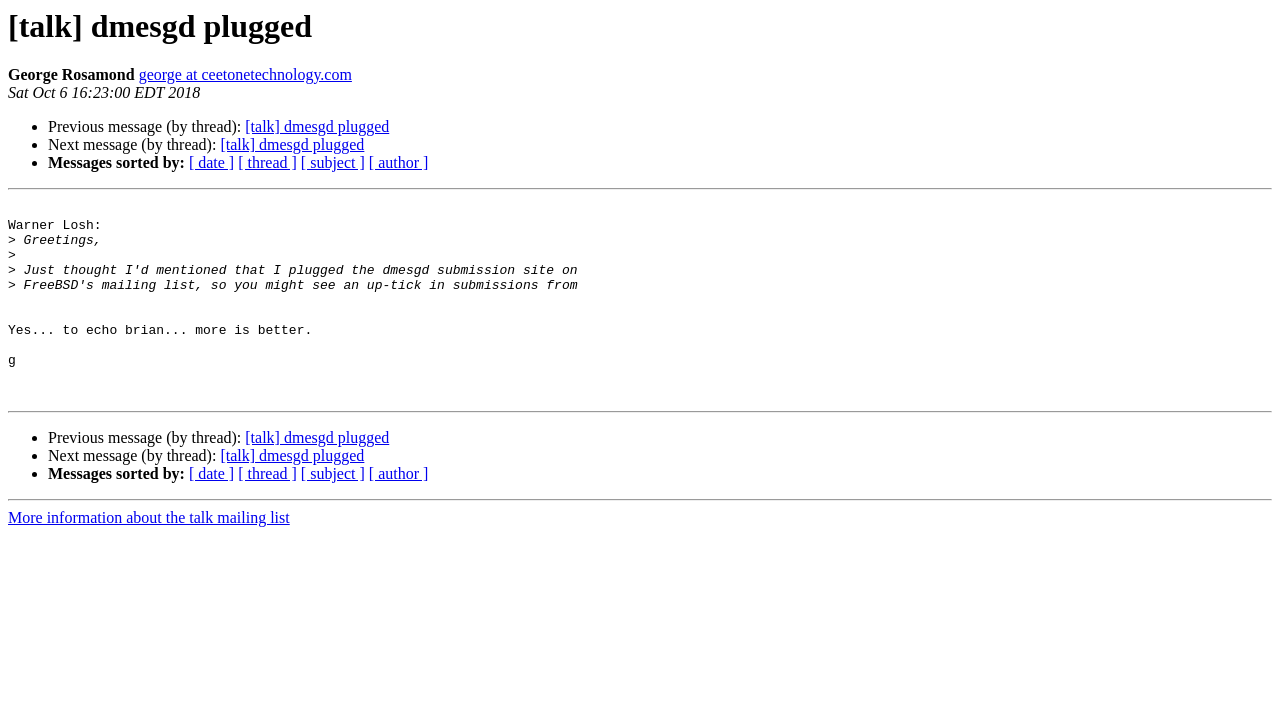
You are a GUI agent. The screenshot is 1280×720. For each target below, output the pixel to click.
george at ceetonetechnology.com (245, 74)
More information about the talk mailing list (149, 556)
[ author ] (399, 162)
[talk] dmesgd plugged (317, 126)
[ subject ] (333, 162)
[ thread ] (267, 162)
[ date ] (211, 162)
